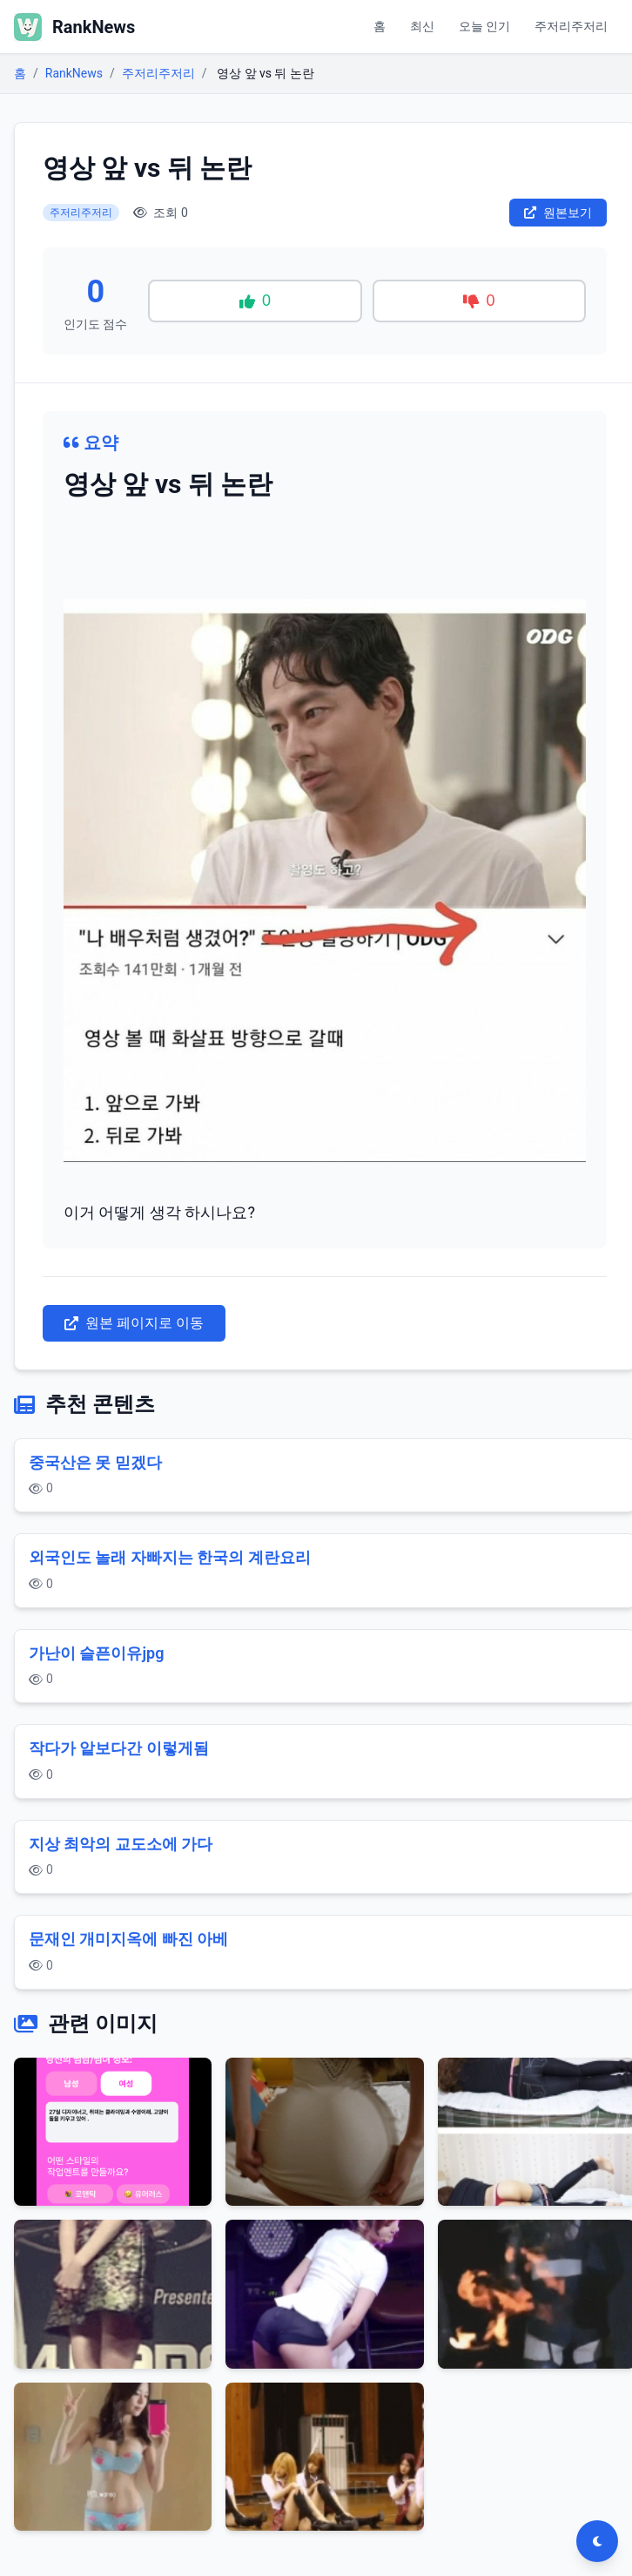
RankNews (74, 73)
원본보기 (558, 213)
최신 (422, 26)
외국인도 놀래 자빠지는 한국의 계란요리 (170, 1557)
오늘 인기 (484, 26)
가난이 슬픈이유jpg (96, 1653)
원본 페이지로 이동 (134, 1323)
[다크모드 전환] (597, 2541)
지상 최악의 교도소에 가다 (120, 1844)
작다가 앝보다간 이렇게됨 (119, 1748)
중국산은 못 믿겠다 (95, 1462)
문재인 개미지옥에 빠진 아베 (128, 1939)
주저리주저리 (571, 26)
